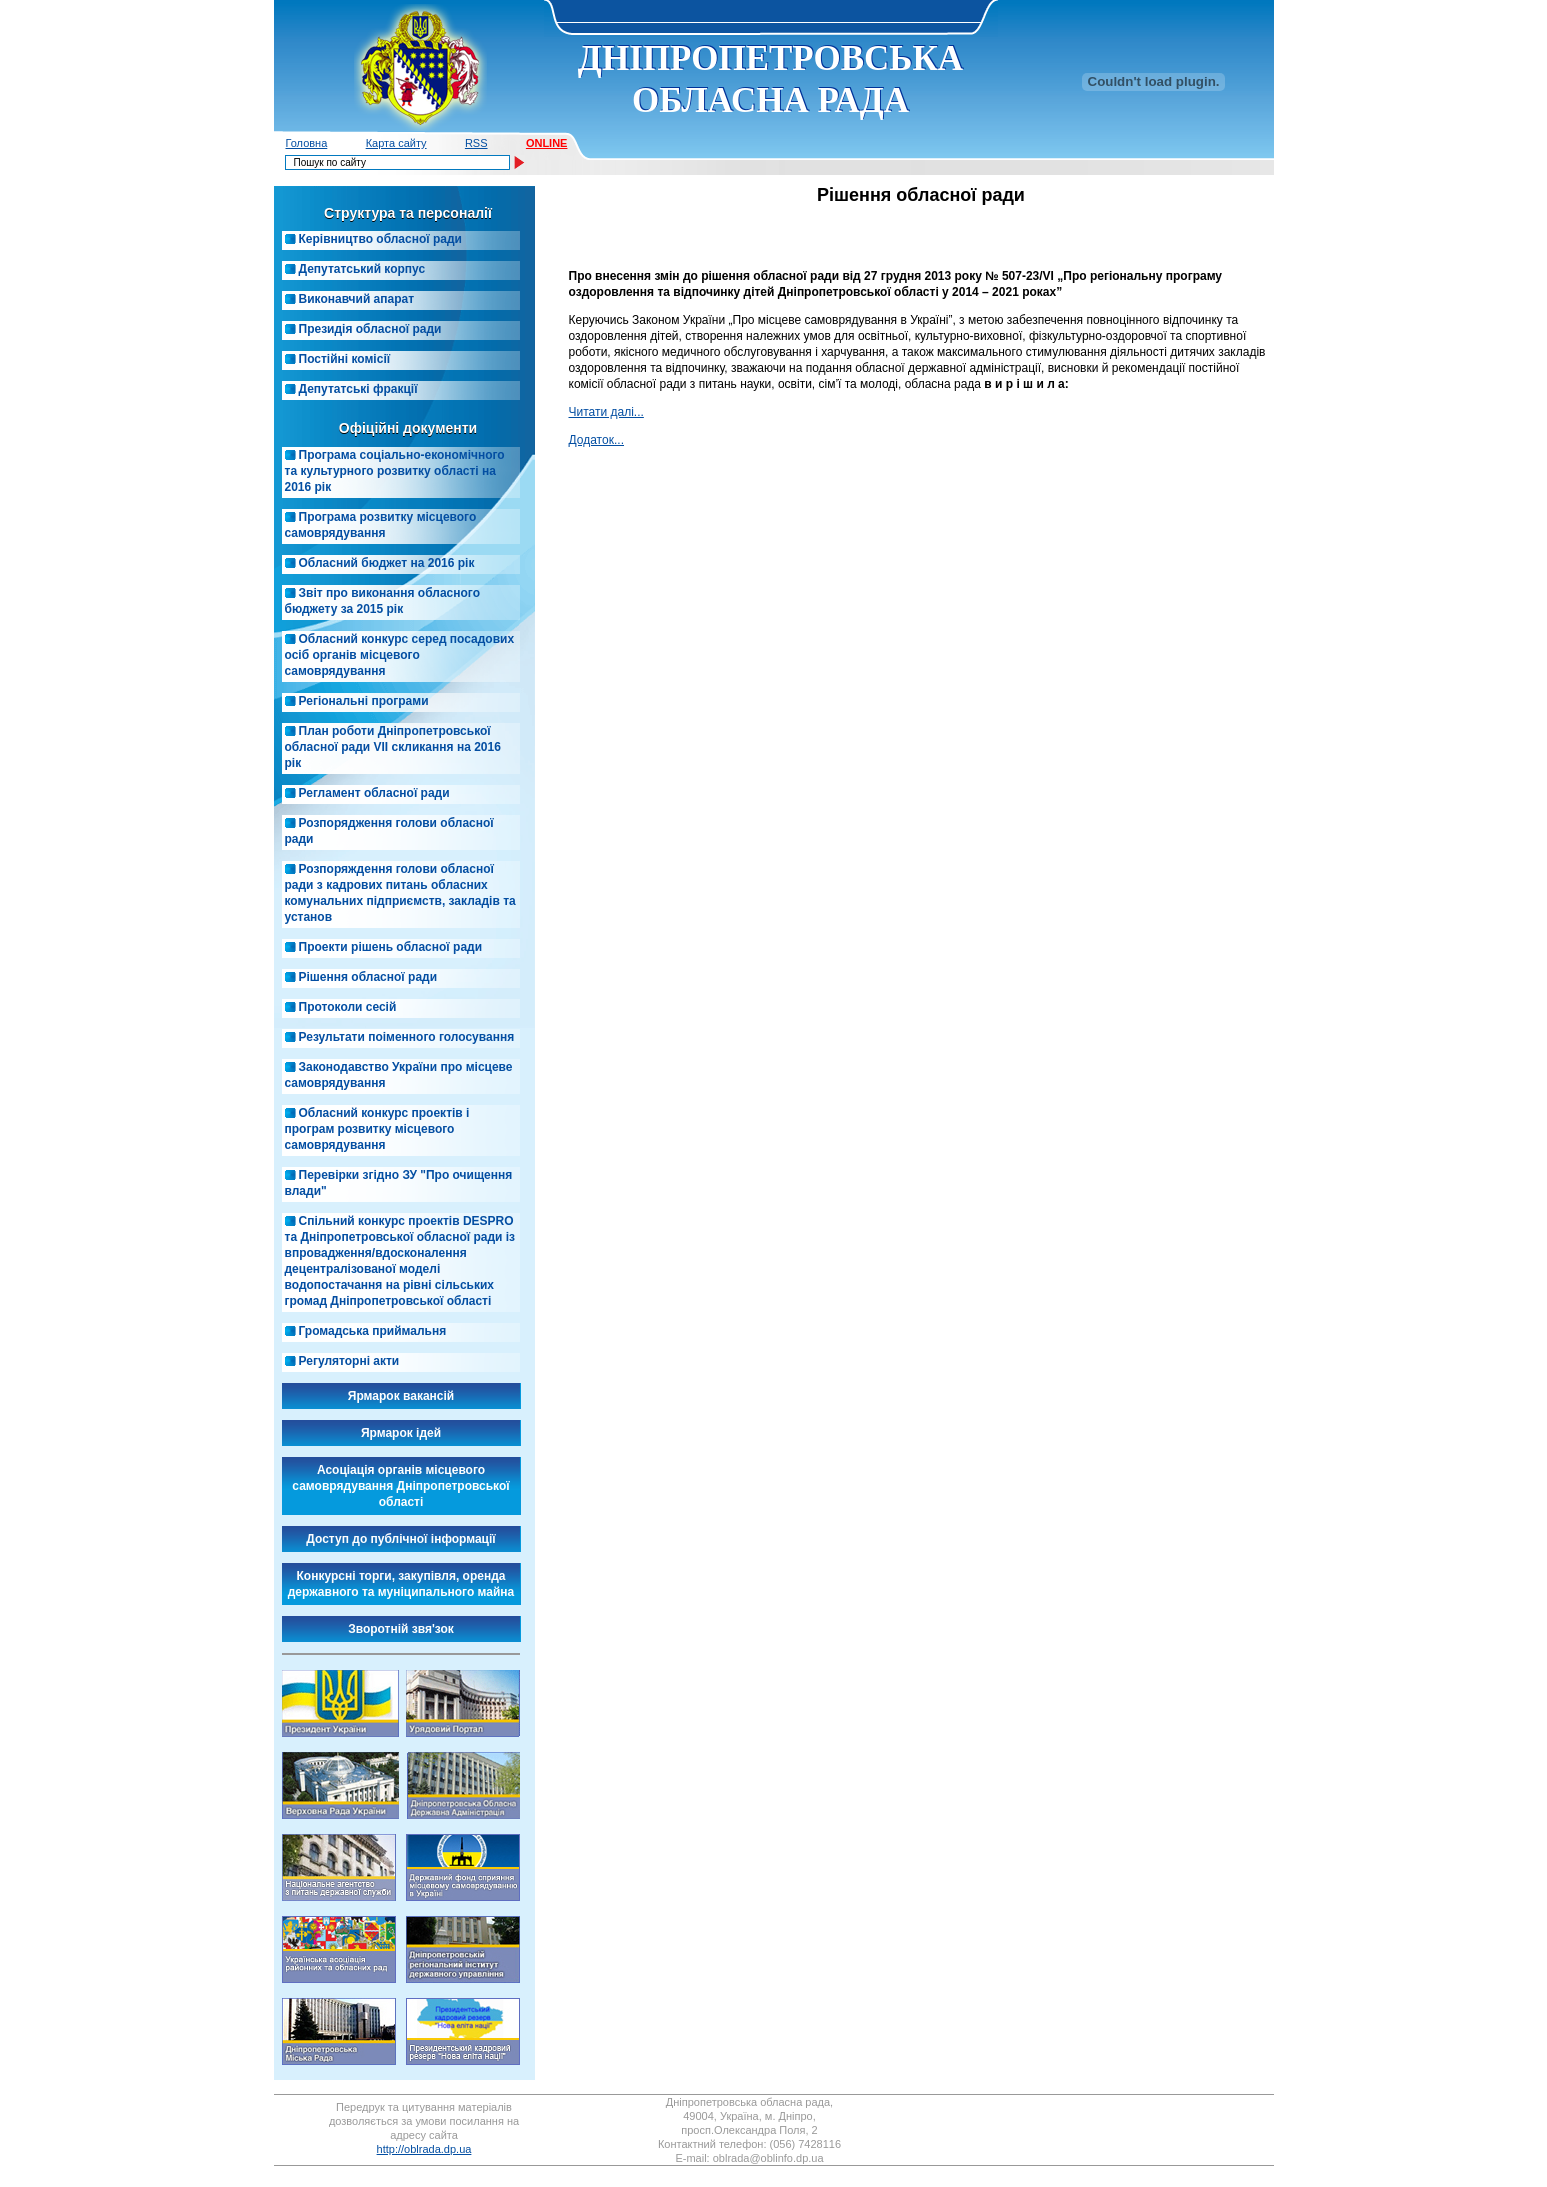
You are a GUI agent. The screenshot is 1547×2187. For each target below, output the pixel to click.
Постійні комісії (345, 359)
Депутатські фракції (358, 389)
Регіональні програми (364, 701)
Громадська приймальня (373, 1331)
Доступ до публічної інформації (400, 1539)
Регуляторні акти (349, 1361)
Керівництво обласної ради (381, 239)
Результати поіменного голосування (407, 1037)
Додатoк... (597, 440)
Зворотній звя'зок (401, 1629)
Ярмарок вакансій (401, 1396)
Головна (307, 143)
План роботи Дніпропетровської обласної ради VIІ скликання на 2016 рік (393, 747)
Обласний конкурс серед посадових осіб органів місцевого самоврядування (400, 655)
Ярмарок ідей (401, 1433)
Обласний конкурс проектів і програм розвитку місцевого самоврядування (377, 1129)
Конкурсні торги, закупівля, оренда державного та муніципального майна (401, 1584)
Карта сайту (396, 143)
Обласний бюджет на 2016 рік (387, 563)
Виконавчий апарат (357, 299)
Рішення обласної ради (368, 977)
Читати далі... (606, 412)
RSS (476, 143)
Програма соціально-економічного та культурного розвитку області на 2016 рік (395, 471)
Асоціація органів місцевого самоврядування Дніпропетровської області (400, 1486)
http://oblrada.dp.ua (424, 2149)
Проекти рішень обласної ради (391, 947)
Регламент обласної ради (374, 793)
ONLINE (547, 143)
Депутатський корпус (362, 269)
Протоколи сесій (348, 1007)
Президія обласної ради (370, 329)
